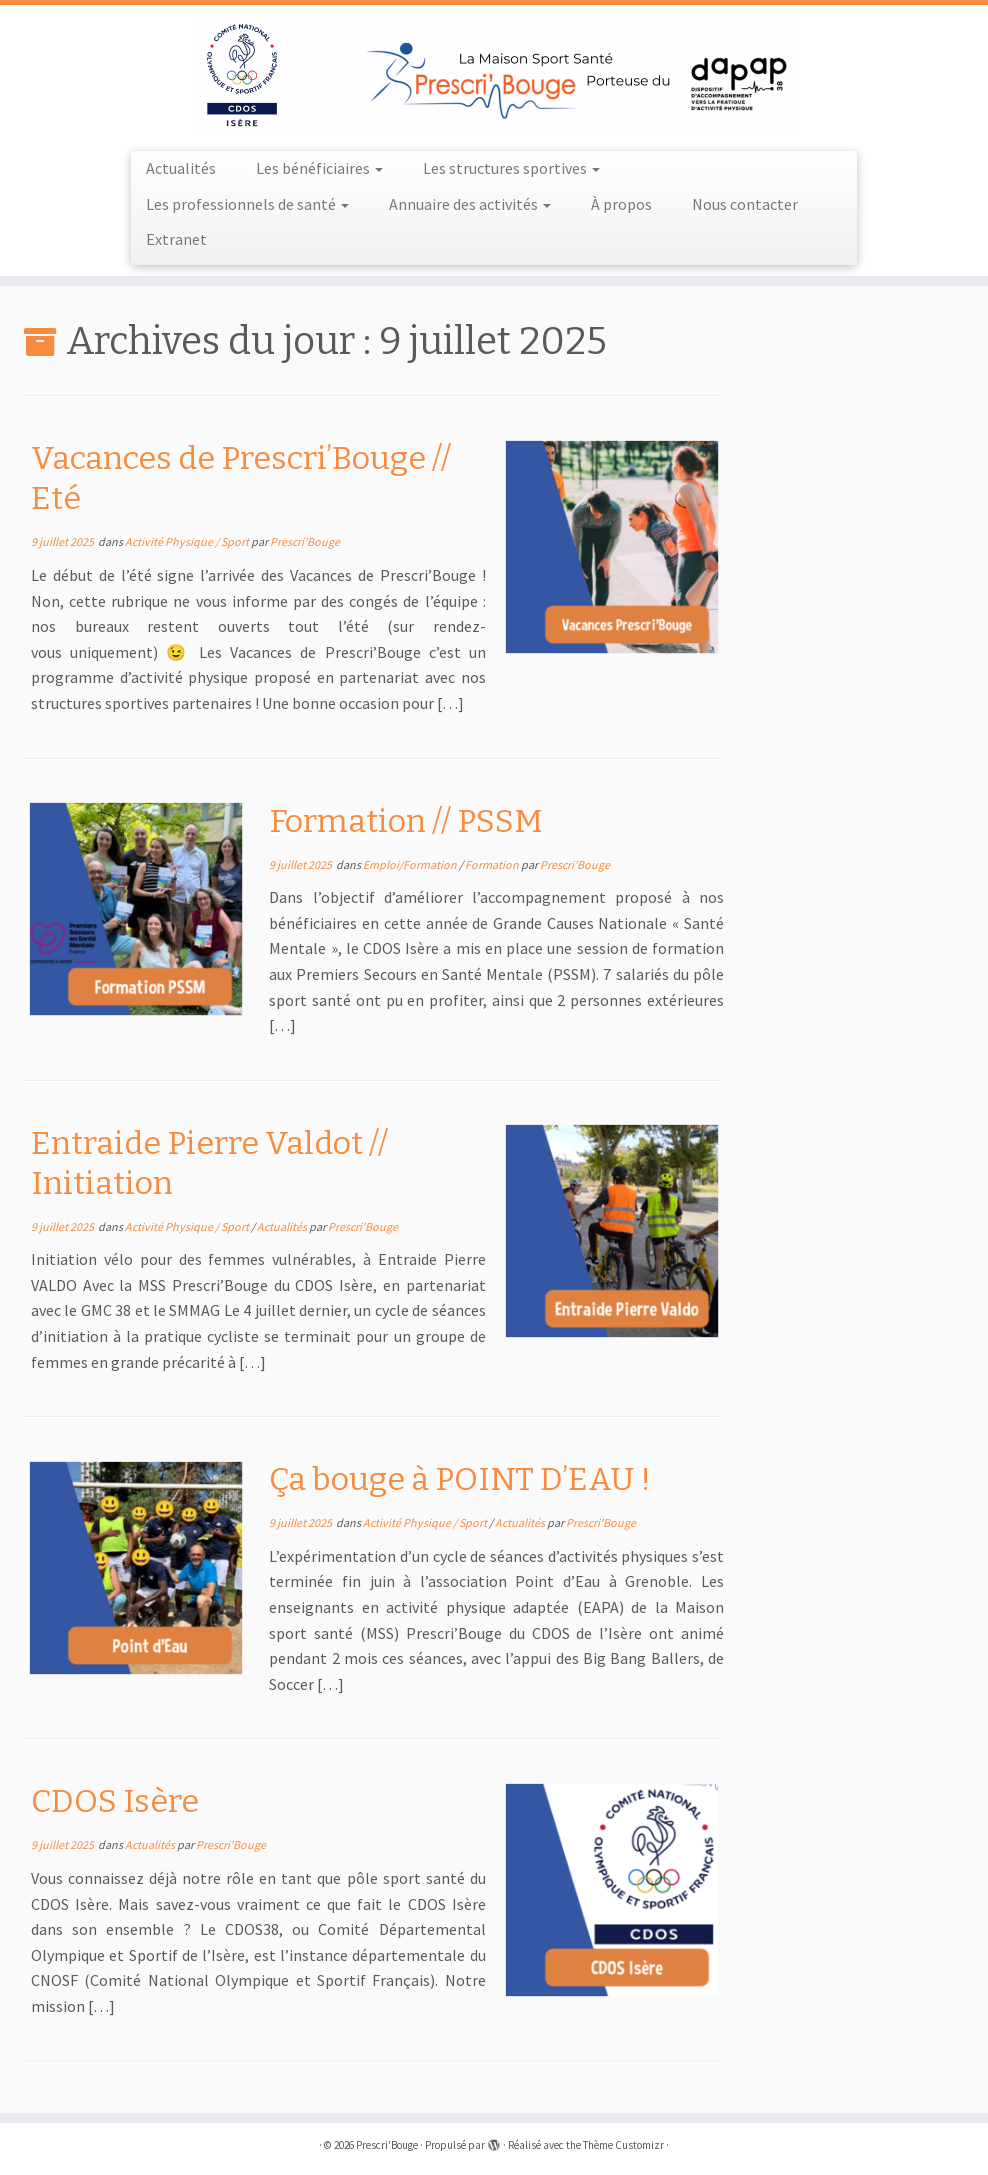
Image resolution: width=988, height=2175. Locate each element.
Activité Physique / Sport (188, 541)
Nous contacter (745, 204)
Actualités (181, 168)
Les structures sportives (511, 168)
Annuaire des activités (470, 204)
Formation (493, 864)
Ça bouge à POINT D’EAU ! (460, 1479)
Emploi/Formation (411, 864)
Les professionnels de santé (247, 204)
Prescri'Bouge (305, 541)
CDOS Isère (115, 1801)
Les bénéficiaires (319, 168)
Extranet (176, 239)
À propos (621, 204)
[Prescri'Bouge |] (494, 75)
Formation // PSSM (406, 821)
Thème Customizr (623, 2145)
